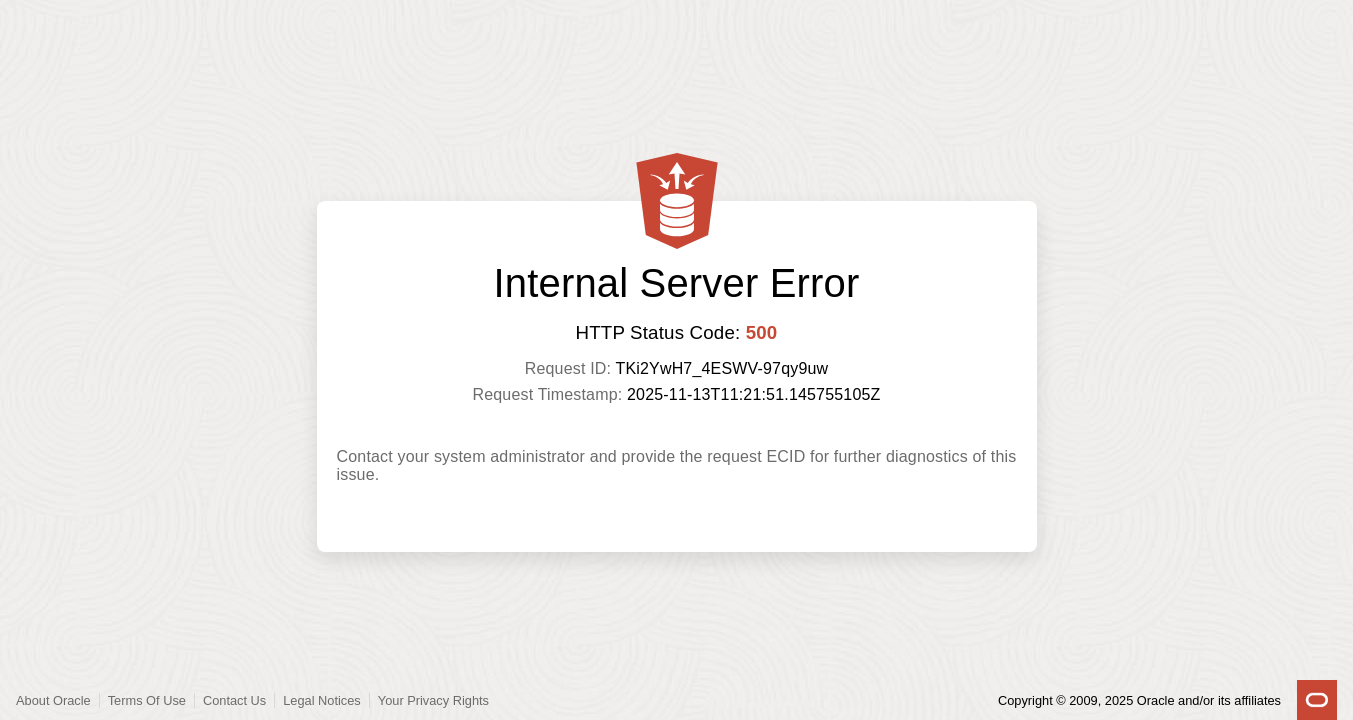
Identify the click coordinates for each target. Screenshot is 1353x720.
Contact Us (234, 700)
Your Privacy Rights (433, 700)
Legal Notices (322, 700)
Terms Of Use (147, 700)
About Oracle (53, 700)
